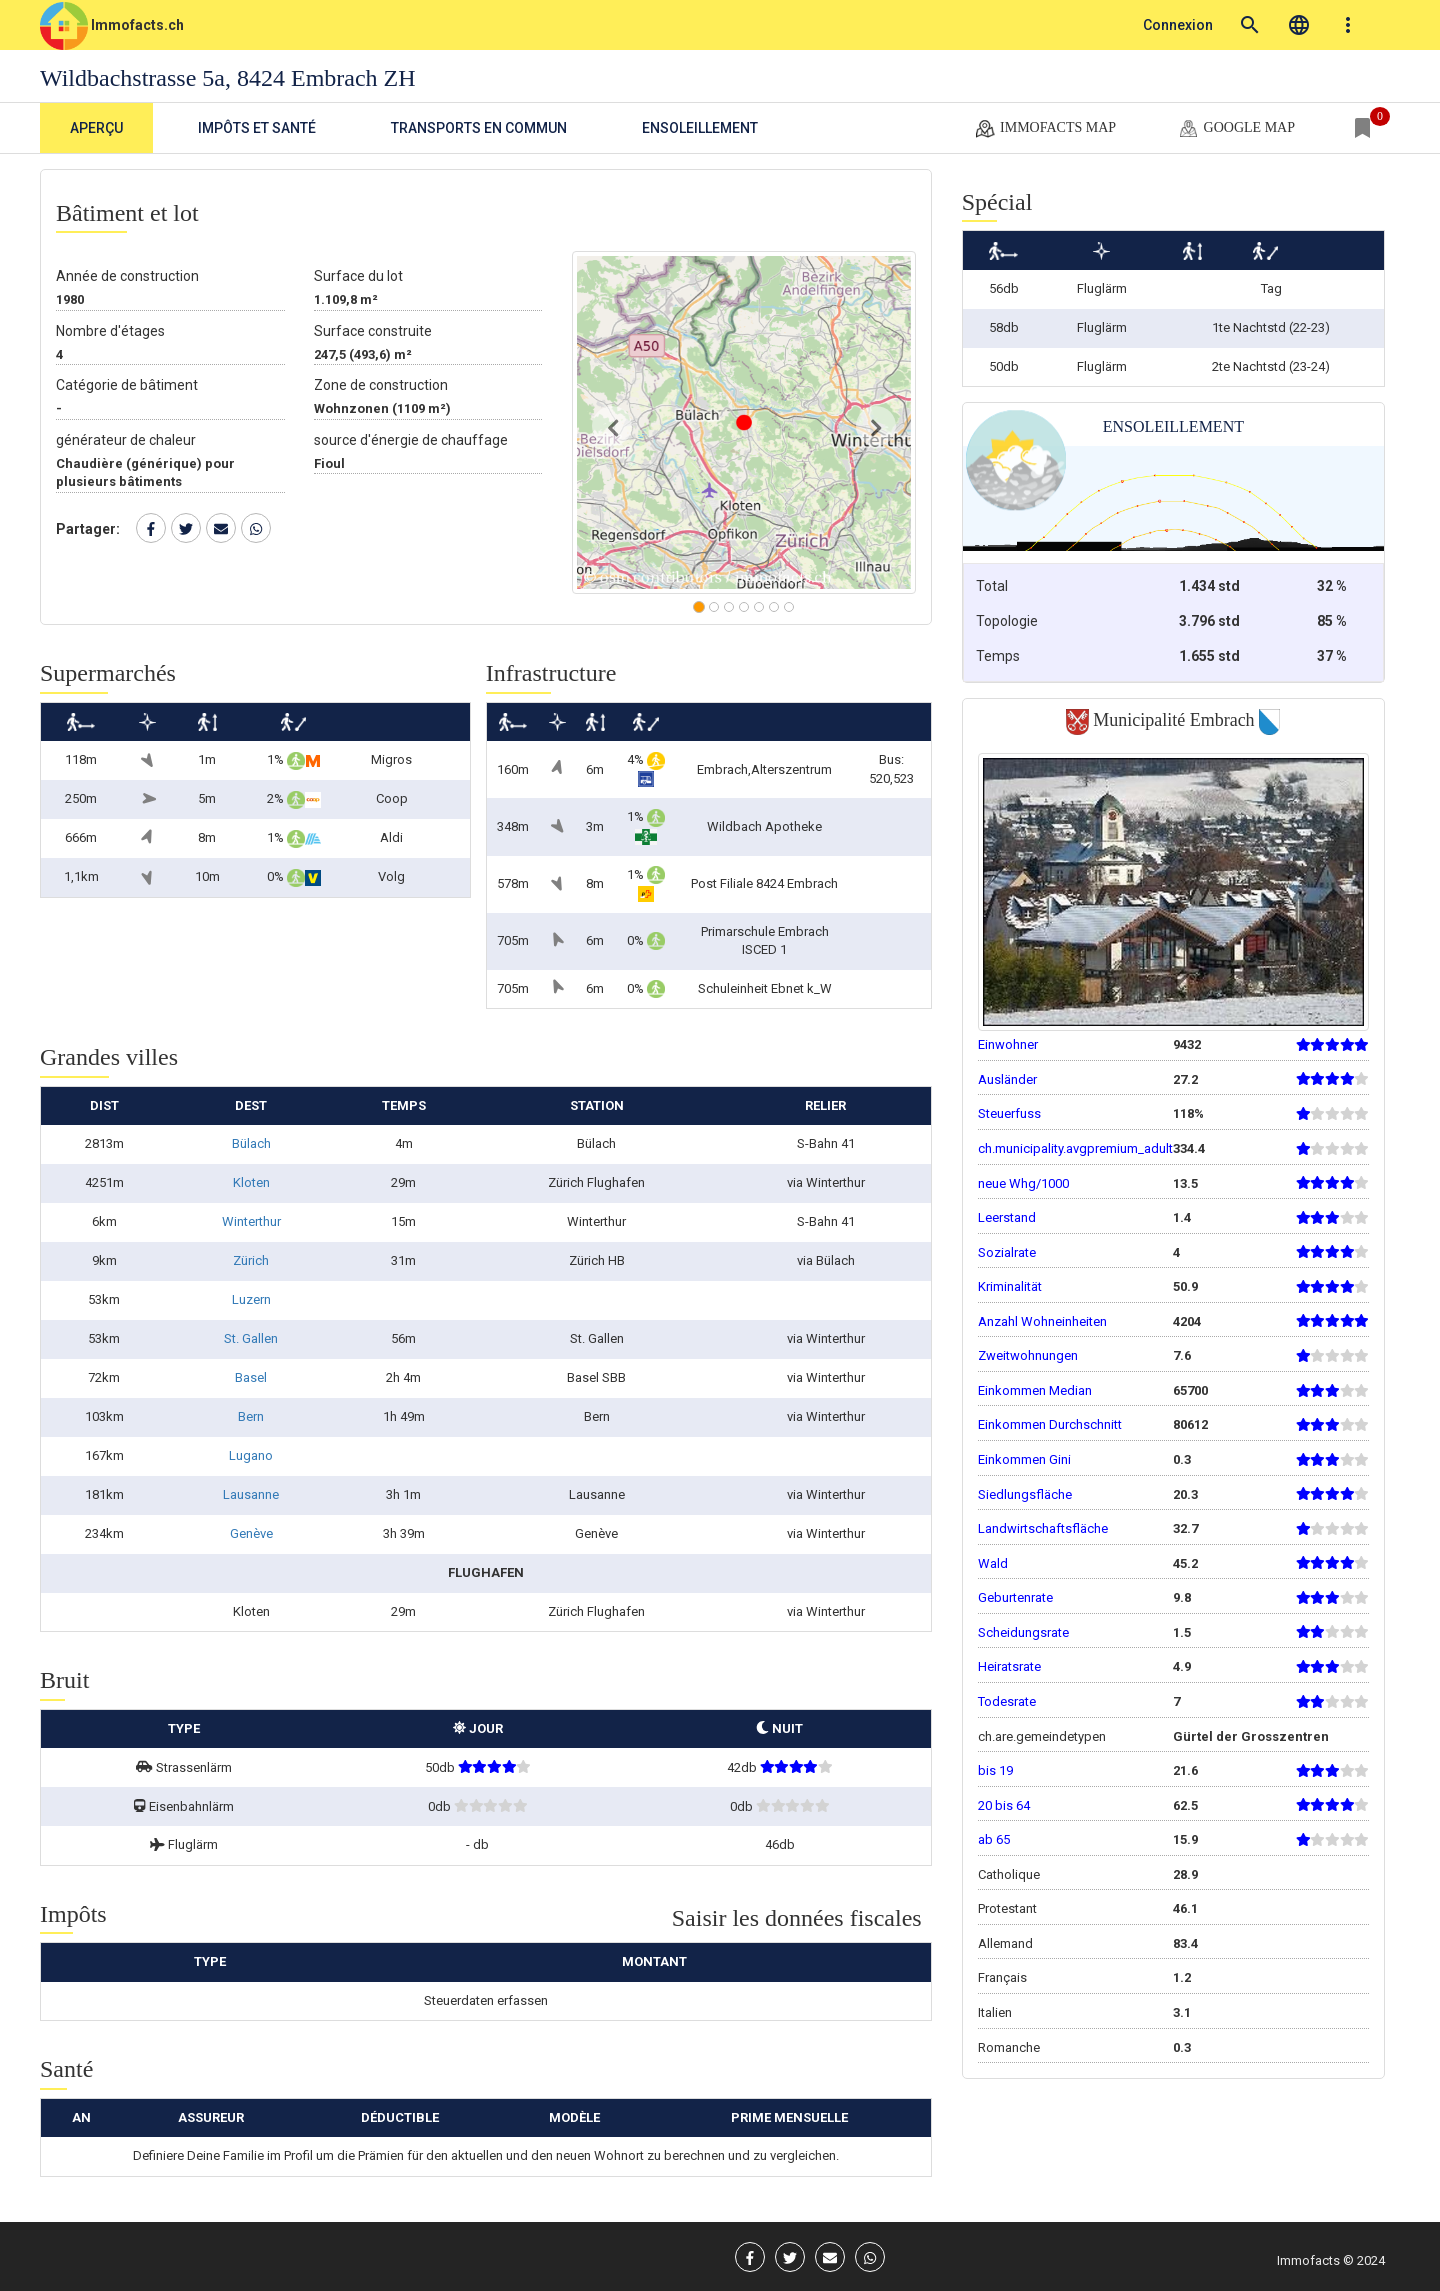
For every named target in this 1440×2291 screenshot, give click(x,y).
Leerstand (1007, 1217)
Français (1002, 1977)
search (1250, 25)
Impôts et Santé (257, 128)
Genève (251, 1533)
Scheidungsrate (1023, 1632)
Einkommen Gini (1024, 1459)
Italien (995, 2012)
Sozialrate (1007, 1252)
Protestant (1007, 1908)
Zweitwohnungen (1028, 1355)
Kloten (251, 1182)
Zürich (251, 1260)
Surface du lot (358, 276)
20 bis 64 (1004, 1805)
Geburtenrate (1015, 1597)
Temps (998, 656)
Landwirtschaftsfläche (1043, 1528)
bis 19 (995, 1770)
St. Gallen (251, 1338)
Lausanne (251, 1494)
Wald (993, 1563)
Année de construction (127, 276)
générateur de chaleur (126, 440)
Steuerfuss (1009, 1113)
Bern (251, 1416)
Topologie (1007, 621)
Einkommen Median (1035, 1390)
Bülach (251, 1143)
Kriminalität (1010, 1286)
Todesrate (1007, 1701)
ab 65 (994, 1839)
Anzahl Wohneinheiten (1042, 1321)
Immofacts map (1045, 129)
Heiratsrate (1009, 1666)
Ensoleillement (700, 128)
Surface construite (373, 331)
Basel (251, 1377)
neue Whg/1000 (1023, 1183)
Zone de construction (381, 385)
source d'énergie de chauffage (411, 440)
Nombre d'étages (110, 331)
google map (1235, 129)
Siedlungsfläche (1025, 1494)
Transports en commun (479, 128)
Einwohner (1008, 1044)
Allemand (1005, 1943)
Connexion (1178, 25)
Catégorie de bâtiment (127, 385)
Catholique (1009, 1874)
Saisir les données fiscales (797, 1918)
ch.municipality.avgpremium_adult (1075, 1148)
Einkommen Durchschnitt (1050, 1424)
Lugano (251, 1455)
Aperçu (96, 128)
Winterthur (251, 1221)
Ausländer (1007, 1079)
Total (992, 586)
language (1299, 25)
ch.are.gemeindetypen (1042, 1736)
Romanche (1009, 2047)
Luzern (251, 1299)
